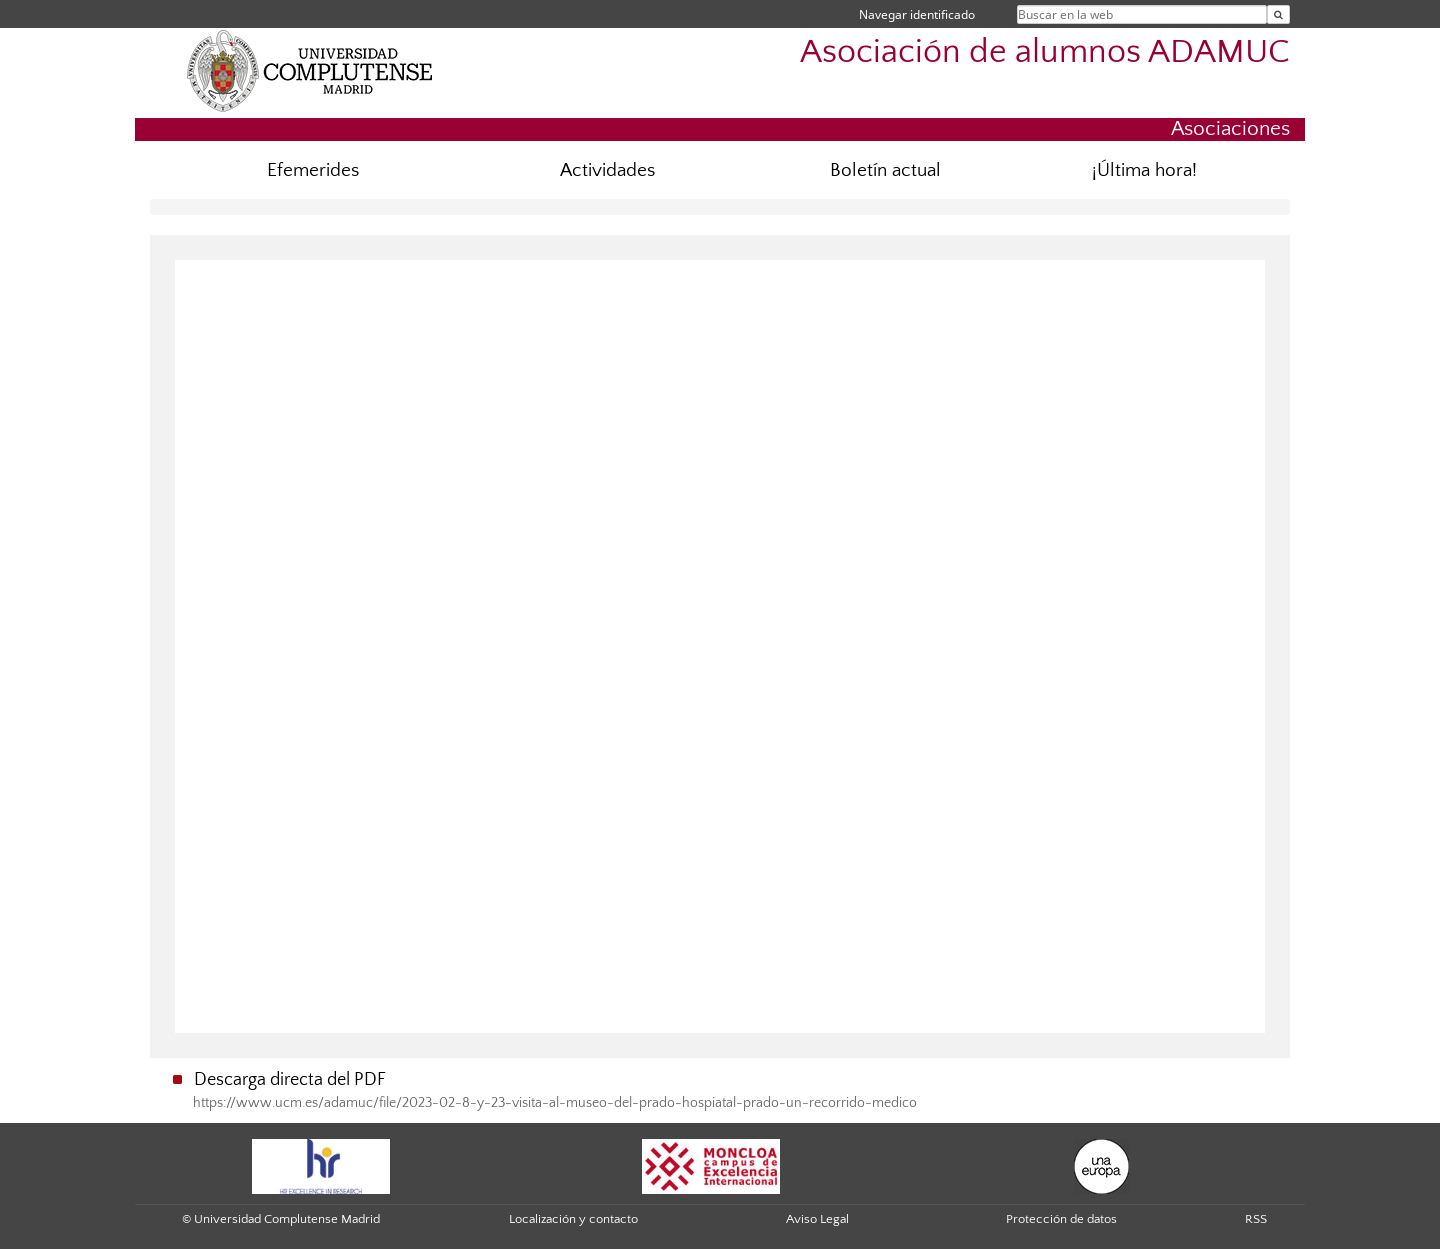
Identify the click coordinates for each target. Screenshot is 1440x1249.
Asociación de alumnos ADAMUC (1045, 52)
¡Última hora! (1144, 170)
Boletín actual (885, 170)
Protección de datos (1061, 1219)
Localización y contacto (573, 1219)
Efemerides (313, 170)
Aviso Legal (817, 1219)
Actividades (607, 170)
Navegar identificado (917, 14)
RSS (1256, 1219)
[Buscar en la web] (1278, 14)
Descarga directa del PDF (290, 1080)
